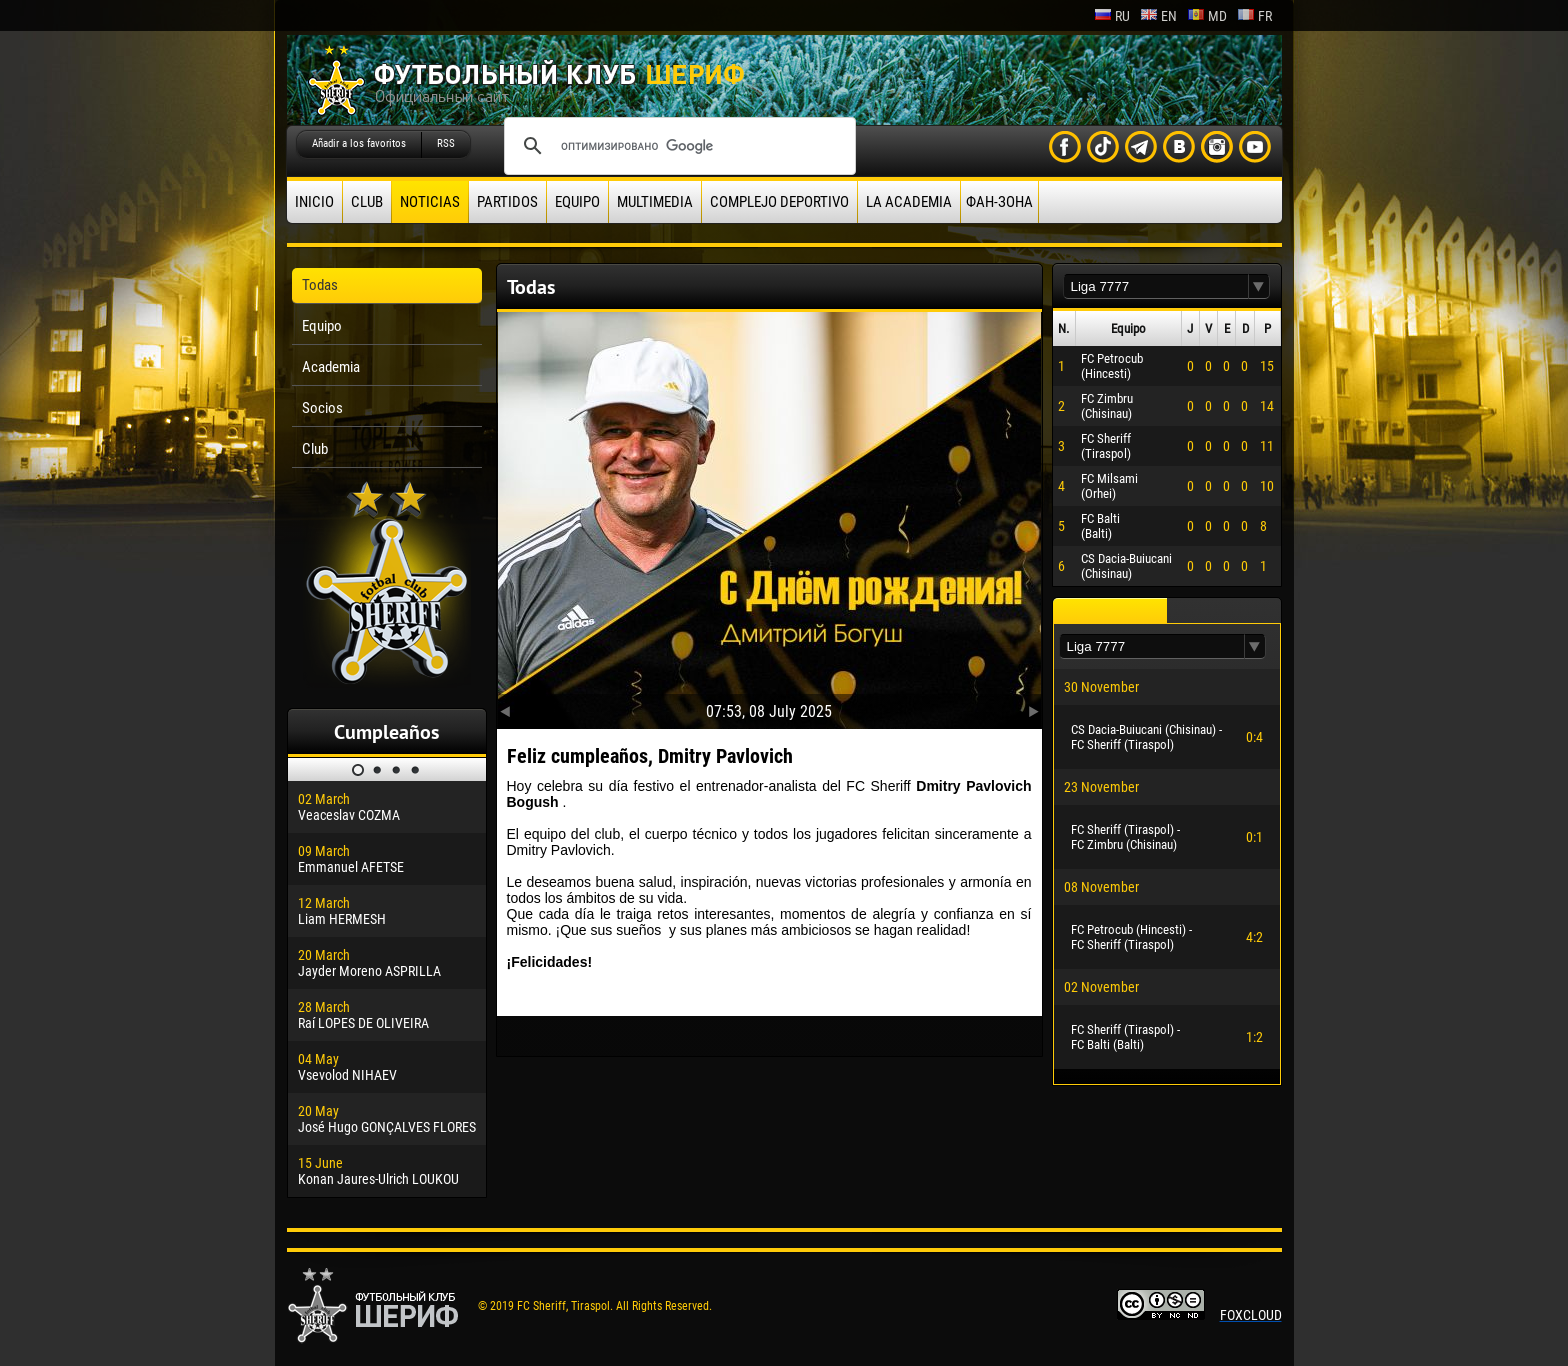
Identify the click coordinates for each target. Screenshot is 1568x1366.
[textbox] (1156, 286)
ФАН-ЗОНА (999, 202)
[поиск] (677, 146)
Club (367, 202)
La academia (909, 202)
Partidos (507, 202)
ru (1112, 16)
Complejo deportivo (779, 202)
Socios (322, 408)
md (1207, 16)
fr (1254, 16)
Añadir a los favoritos (359, 143)
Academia (331, 367)
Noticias (430, 202)
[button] (1259, 286)
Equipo (577, 202)
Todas (320, 285)
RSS (446, 143)
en (1158, 16)
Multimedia (655, 202)
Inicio (314, 202)
